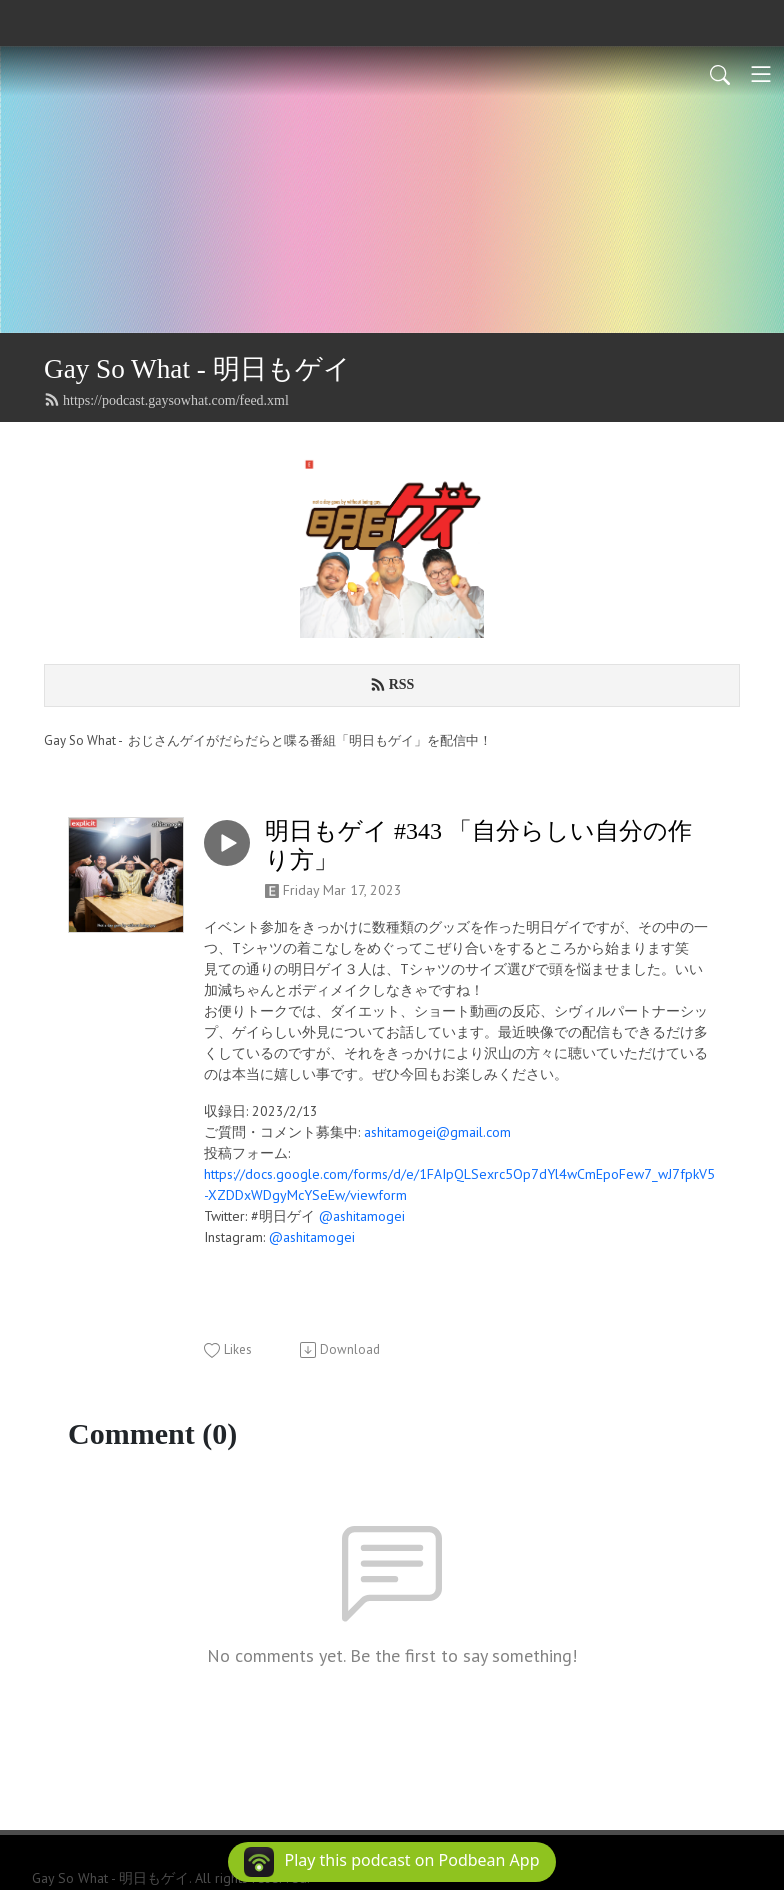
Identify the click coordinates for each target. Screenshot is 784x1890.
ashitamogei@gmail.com (437, 1132)
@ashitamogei (362, 1216)
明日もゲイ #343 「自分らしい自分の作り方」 (478, 845)
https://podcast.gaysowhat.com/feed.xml (166, 400)
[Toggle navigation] (761, 74)
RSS (392, 685)
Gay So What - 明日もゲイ (197, 369)
